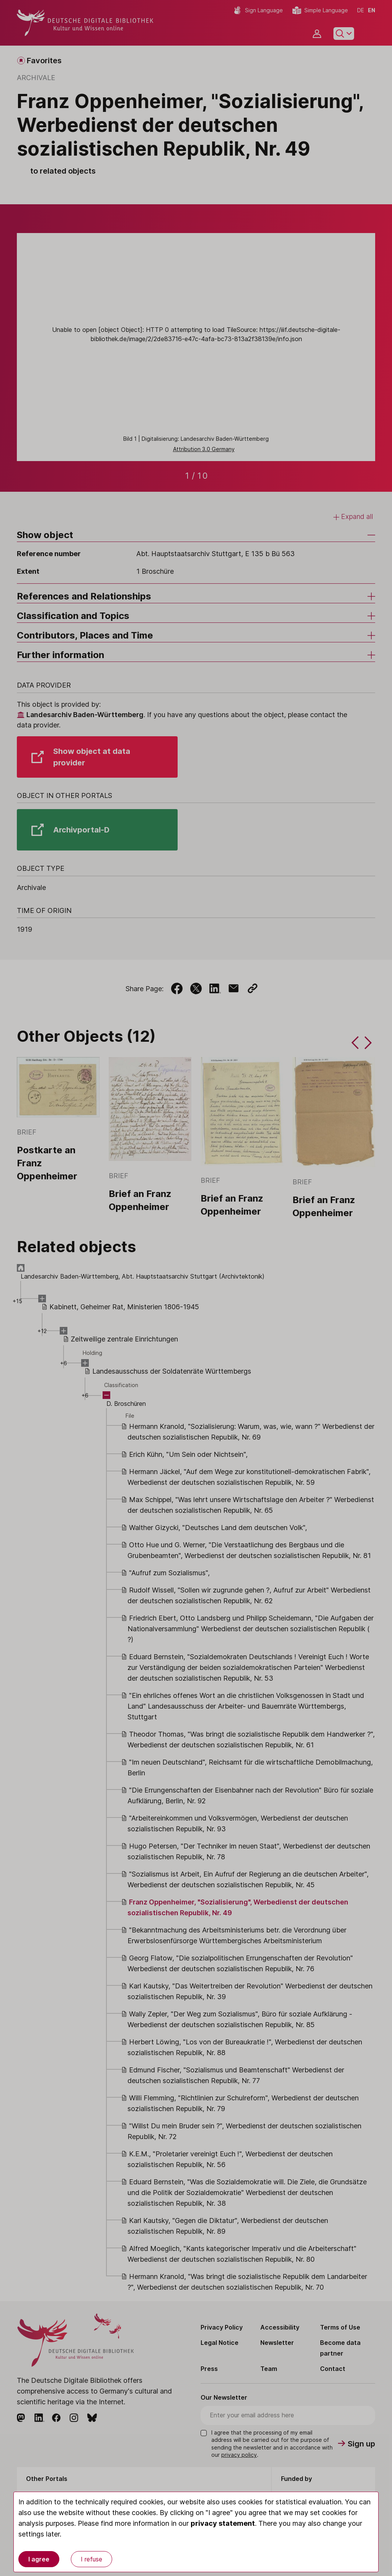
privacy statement (223, 2523)
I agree (38, 2559)
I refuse (91, 2559)
